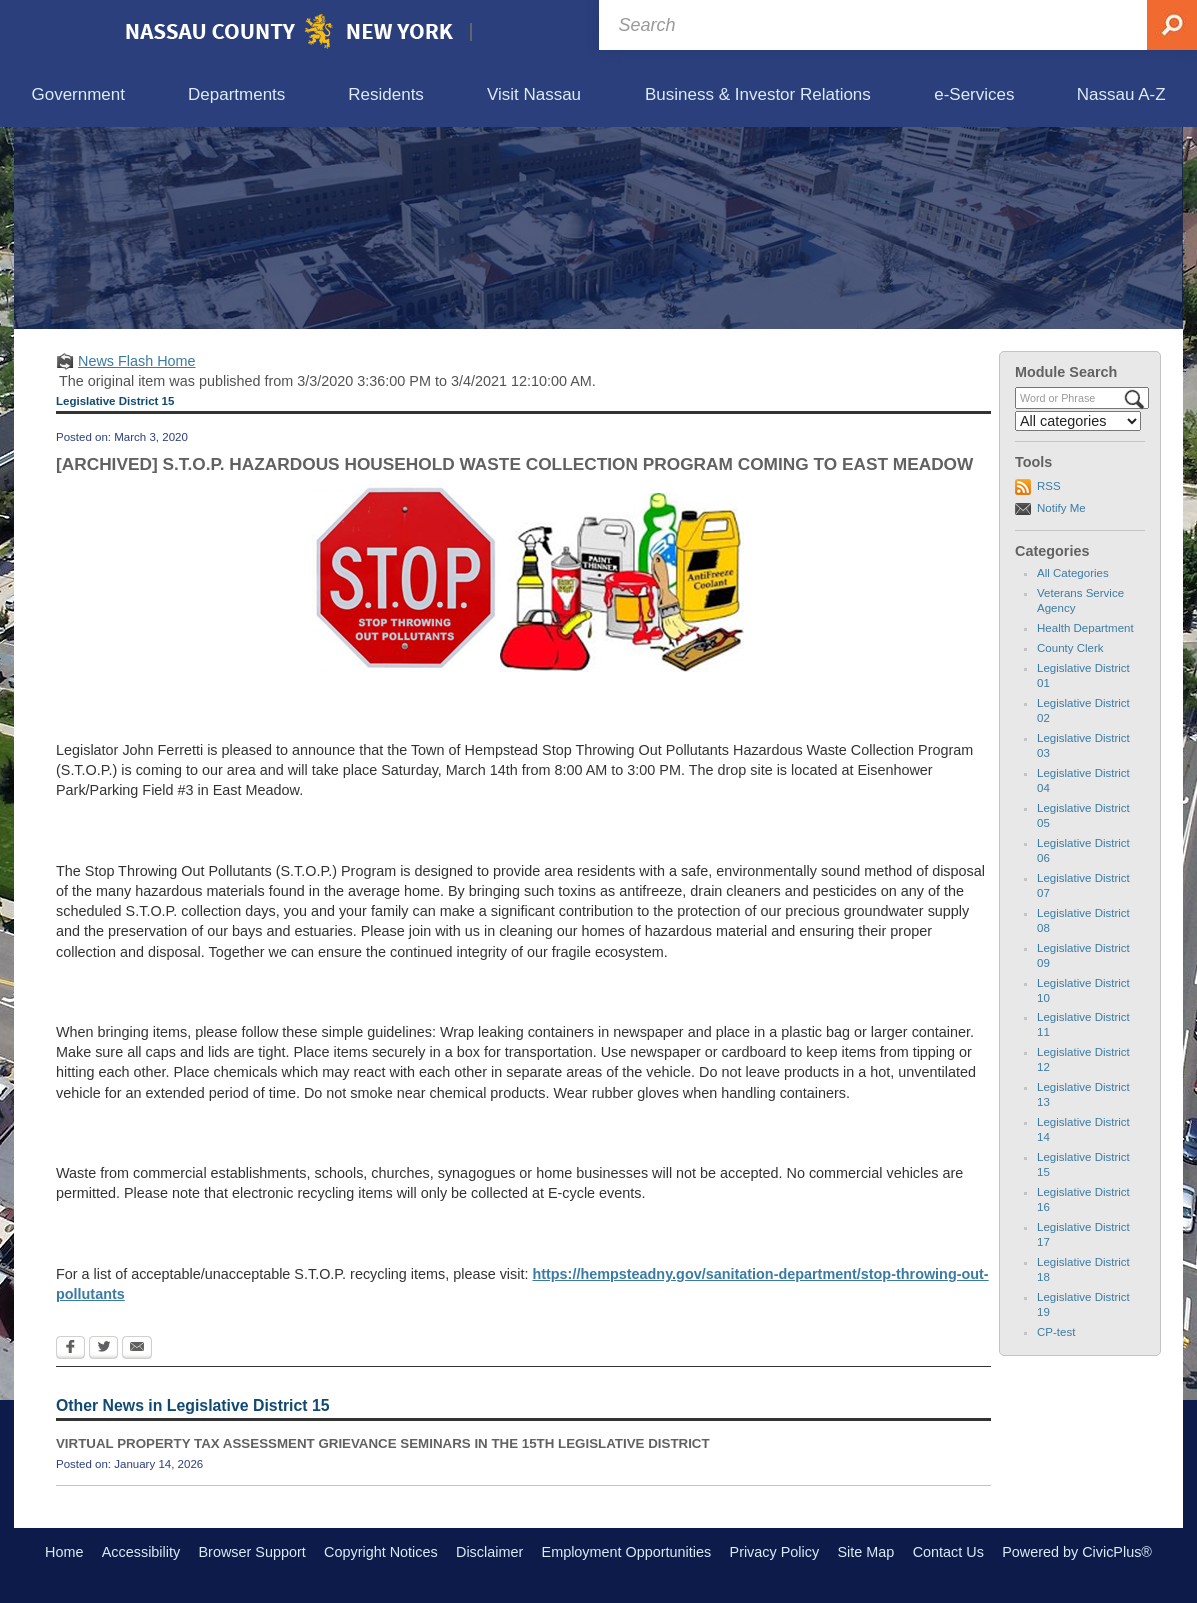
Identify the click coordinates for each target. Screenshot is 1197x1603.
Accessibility (141, 1552)
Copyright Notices (381, 1552)
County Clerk (1070, 648)
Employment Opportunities (627, 1552)
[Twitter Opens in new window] (103, 1349)
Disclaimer (489, 1552)
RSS (1049, 486)
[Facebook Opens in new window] (70, 1349)
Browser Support (252, 1552)
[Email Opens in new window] (137, 1349)
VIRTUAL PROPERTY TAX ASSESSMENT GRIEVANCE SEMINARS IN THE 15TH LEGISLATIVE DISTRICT (383, 1443)
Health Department (1085, 628)
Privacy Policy (775, 1552)
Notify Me (1061, 508)
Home (64, 1552)
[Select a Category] (1078, 421)
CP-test (1056, 1332)
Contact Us (948, 1552)
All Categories (1073, 573)
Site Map (865, 1552)
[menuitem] (78, 95)
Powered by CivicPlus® (1077, 1552)
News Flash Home (137, 361)
